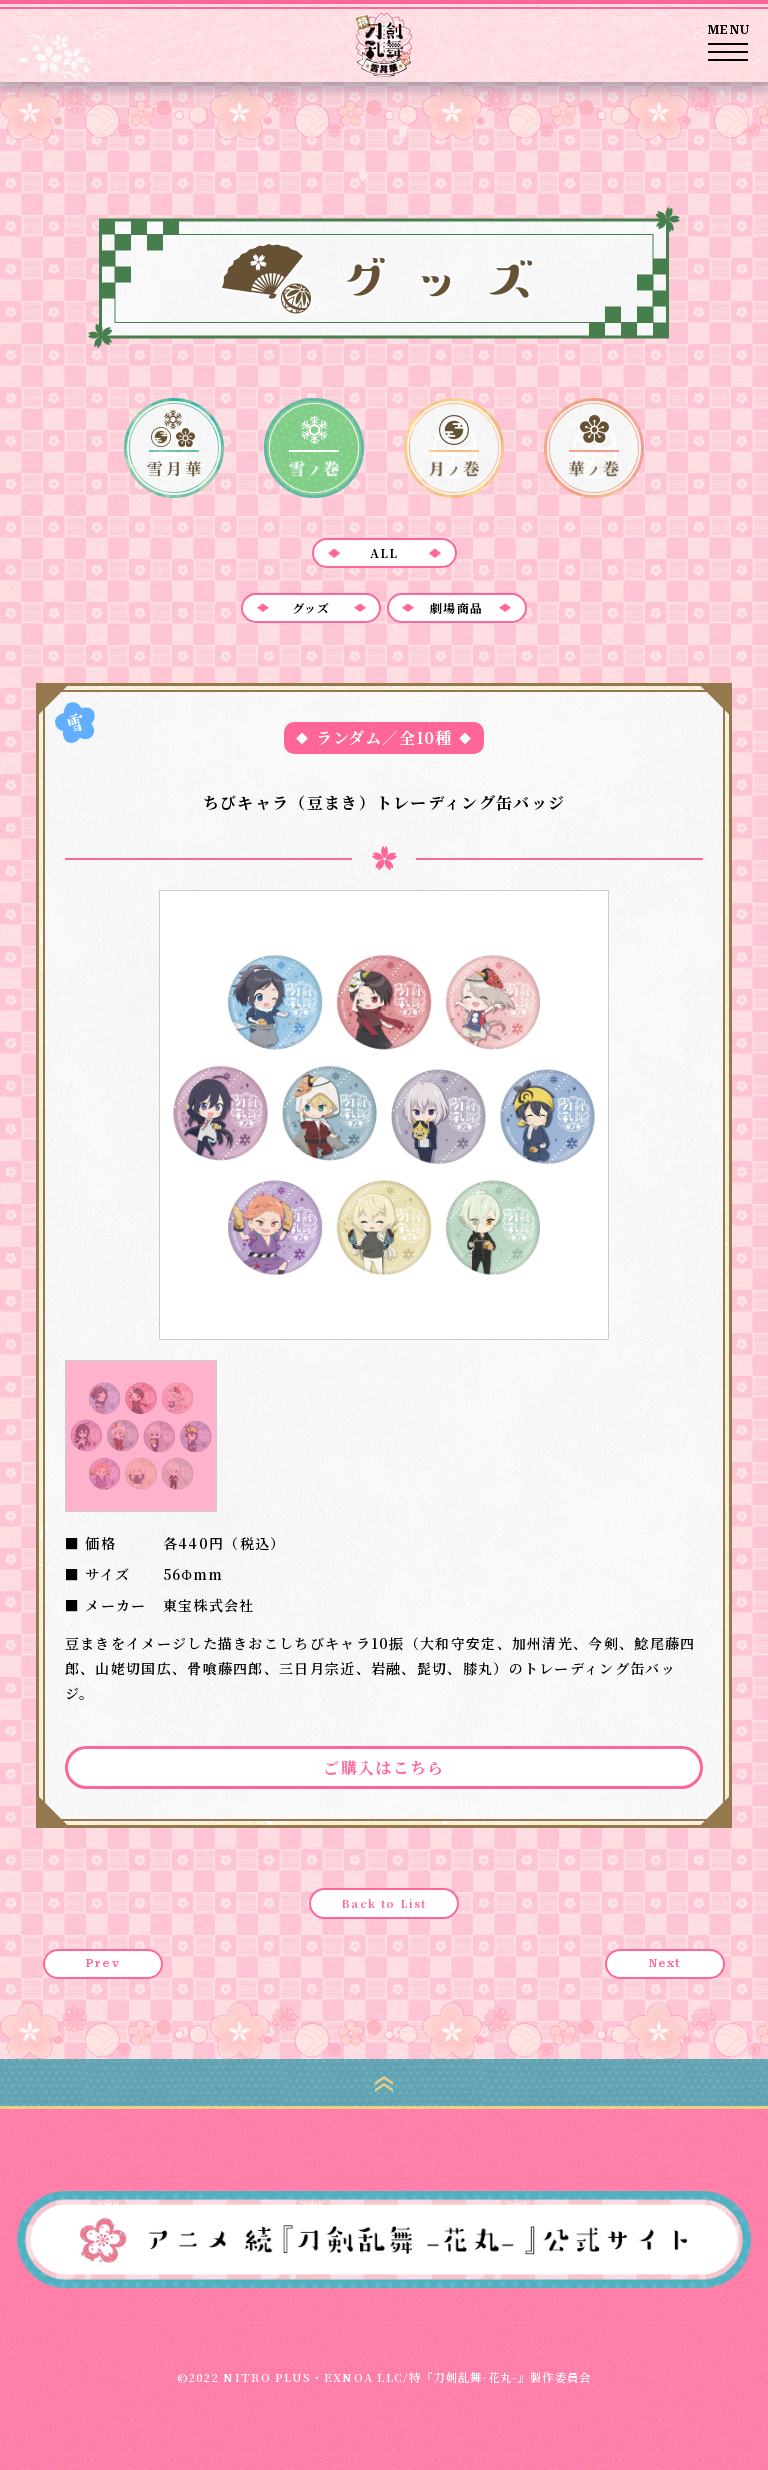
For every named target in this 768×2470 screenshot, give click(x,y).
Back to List (384, 1903)
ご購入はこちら (383, 1767)
